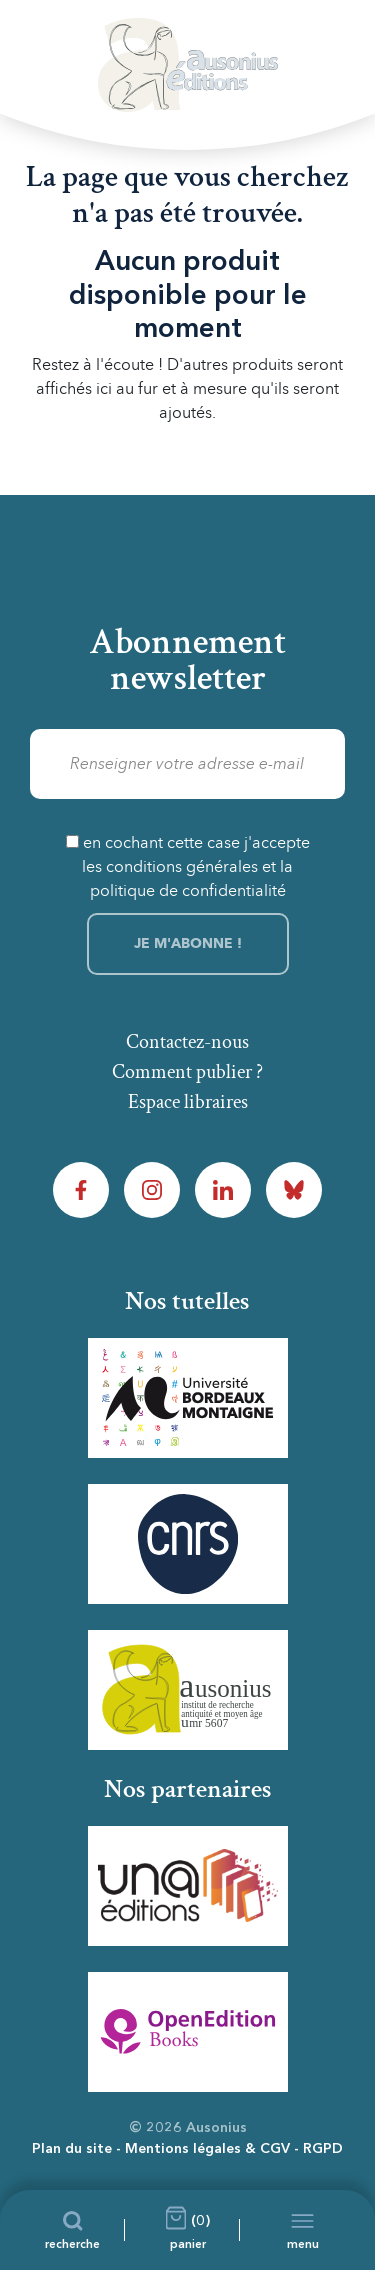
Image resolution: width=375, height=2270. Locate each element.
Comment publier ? (187, 1072)
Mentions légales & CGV (207, 2149)
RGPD (323, 2149)
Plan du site (72, 2149)
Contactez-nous (187, 1042)
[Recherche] (72, 2230)
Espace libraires (188, 1102)
